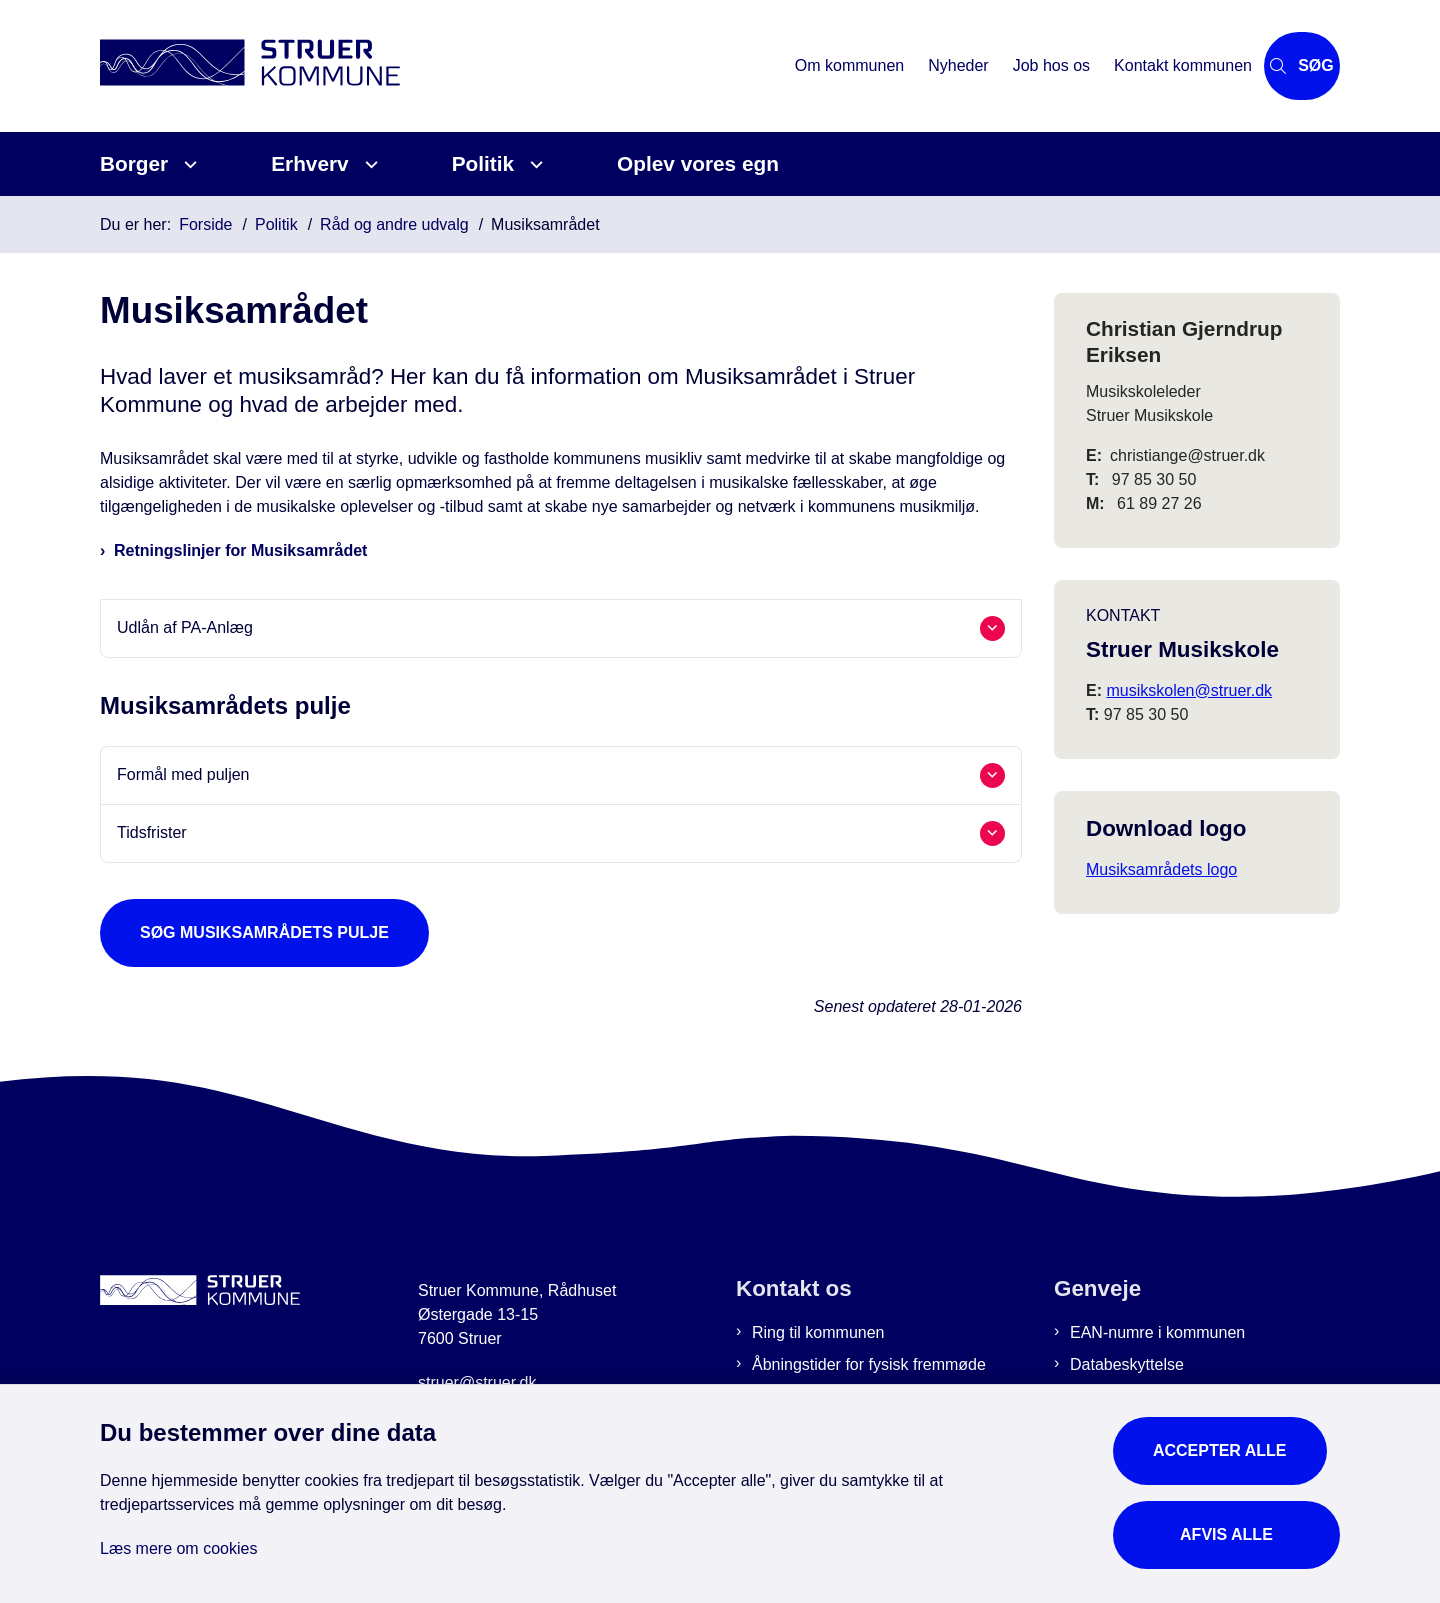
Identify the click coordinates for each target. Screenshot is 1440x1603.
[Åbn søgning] (1268, 66)
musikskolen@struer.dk (1189, 690)
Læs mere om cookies (178, 1534)
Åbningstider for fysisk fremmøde (869, 1364)
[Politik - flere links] (533, 164)
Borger (134, 163)
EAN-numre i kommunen (1157, 1332)
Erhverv (309, 163)
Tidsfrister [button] (152, 832)
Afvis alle (1233, 1520)
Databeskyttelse (1127, 1364)
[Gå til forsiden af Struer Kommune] (407, 65)
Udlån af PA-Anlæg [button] (185, 627)
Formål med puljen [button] (183, 774)
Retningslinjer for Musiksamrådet (240, 550)
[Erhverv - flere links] (368, 164)
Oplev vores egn (698, 163)
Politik (483, 163)
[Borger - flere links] (187, 164)
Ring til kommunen (818, 1332)
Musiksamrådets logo (1161, 869)
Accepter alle (1233, 1436)
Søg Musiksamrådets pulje (264, 932)
